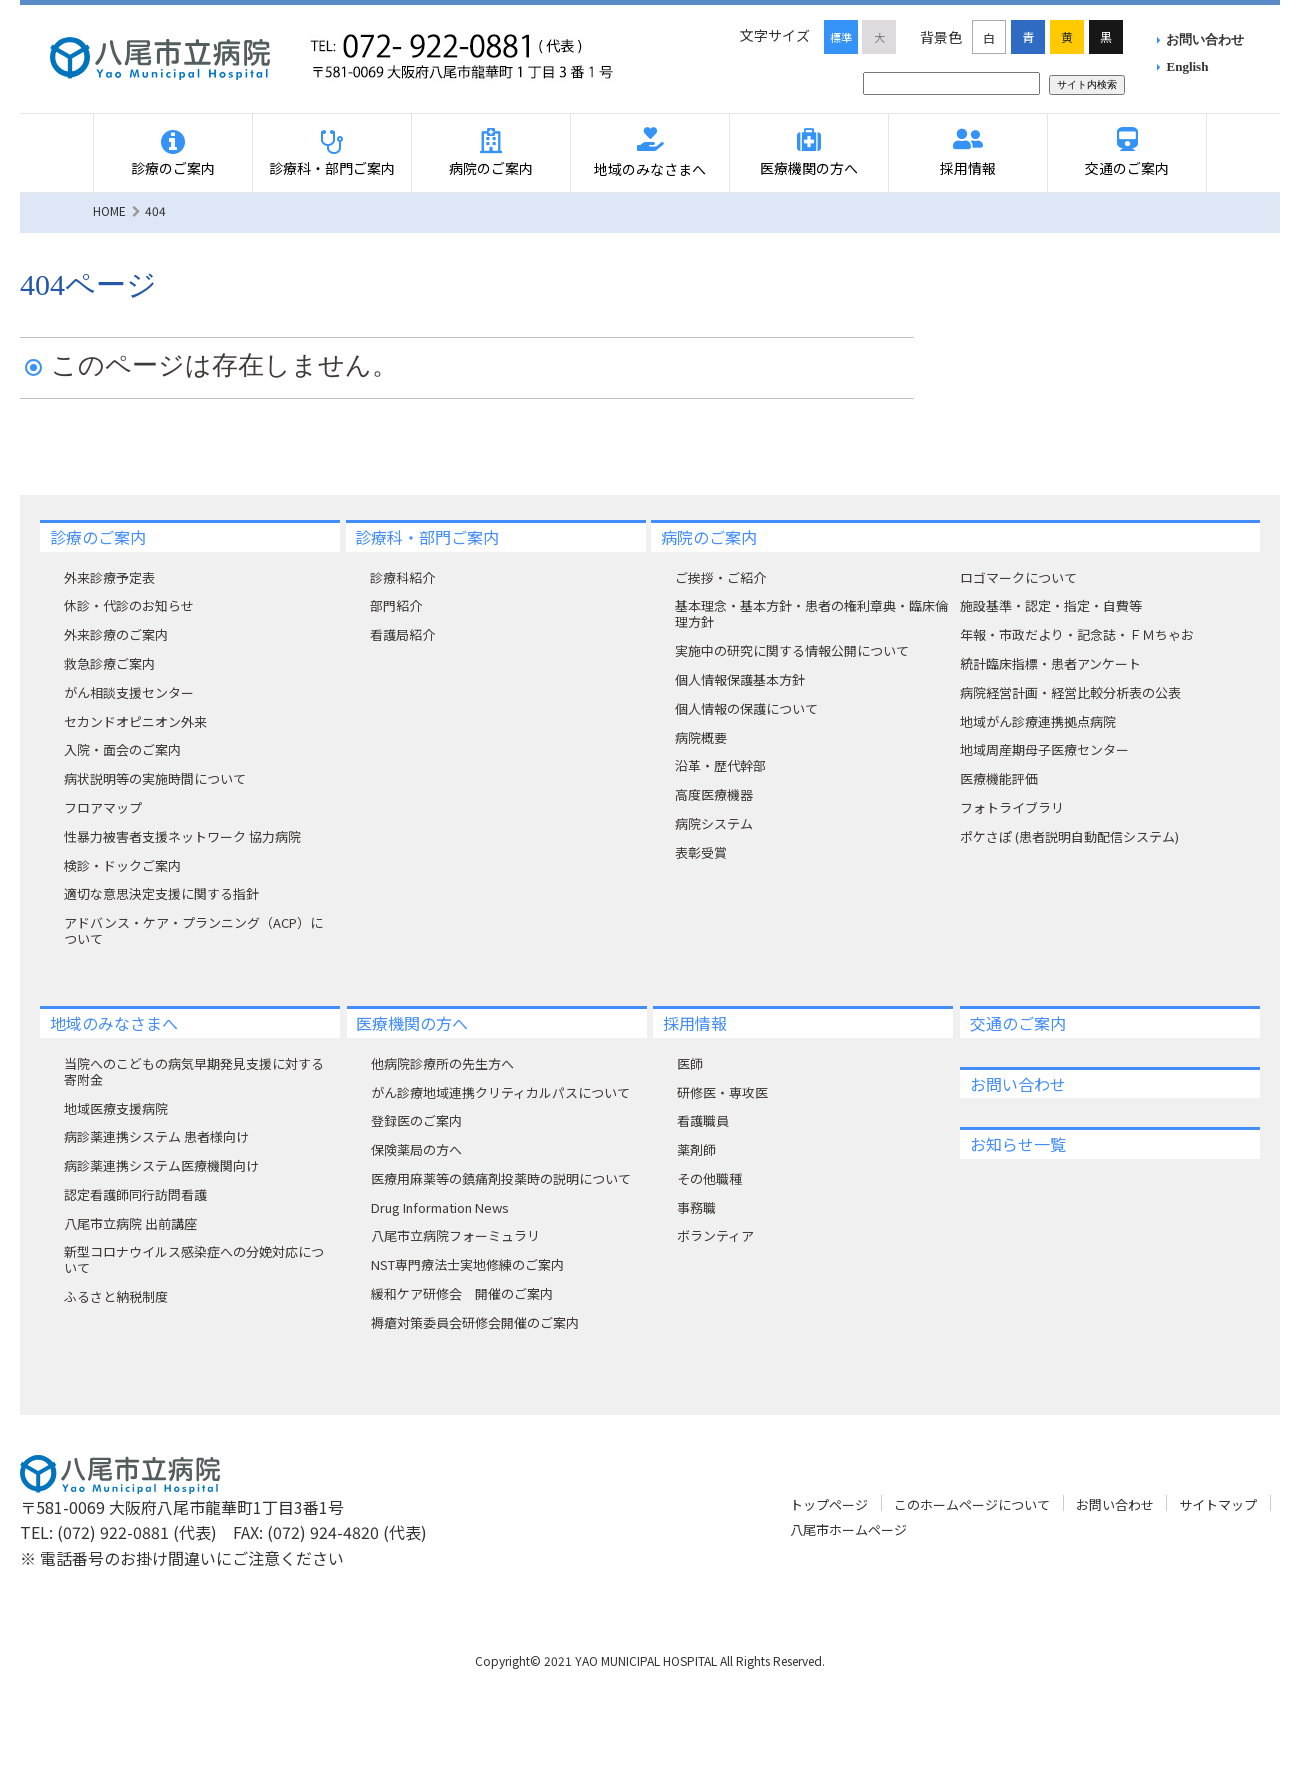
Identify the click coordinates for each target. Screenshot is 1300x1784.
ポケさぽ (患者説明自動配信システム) (1069, 836)
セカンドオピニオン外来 (135, 721)
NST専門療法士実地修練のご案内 (467, 1264)
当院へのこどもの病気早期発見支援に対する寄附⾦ (194, 1071)
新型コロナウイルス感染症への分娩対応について (194, 1259)
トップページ (829, 1504)
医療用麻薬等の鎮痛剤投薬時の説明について (501, 1178)
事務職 (696, 1207)
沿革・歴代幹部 (720, 765)
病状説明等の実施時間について (155, 778)
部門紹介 (396, 605)
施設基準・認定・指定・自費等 (1051, 605)
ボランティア (715, 1235)
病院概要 (701, 737)
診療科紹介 (402, 577)
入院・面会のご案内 (122, 749)
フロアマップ (103, 807)
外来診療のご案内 (116, 634)
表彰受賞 (701, 852)
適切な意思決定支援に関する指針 (161, 893)
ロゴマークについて (1018, 577)
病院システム (714, 823)
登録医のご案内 (416, 1120)
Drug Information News (440, 1207)
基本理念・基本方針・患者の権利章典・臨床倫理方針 (811, 613)
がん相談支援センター (129, 692)
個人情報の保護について (746, 708)
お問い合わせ (1205, 39)
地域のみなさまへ (650, 169)
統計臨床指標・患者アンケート (1050, 663)
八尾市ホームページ (848, 1529)
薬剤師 (696, 1149)
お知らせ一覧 (1018, 1144)
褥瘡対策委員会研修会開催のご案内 (475, 1322)
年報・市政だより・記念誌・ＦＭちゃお (1077, 634)
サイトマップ (1218, 1504)
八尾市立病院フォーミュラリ (455, 1235)
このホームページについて (972, 1504)
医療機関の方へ (809, 168)
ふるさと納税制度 (116, 1296)
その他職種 (709, 1178)
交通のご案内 (1127, 168)
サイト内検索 (1087, 84)
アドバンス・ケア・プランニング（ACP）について (193, 930)
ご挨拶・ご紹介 (720, 577)
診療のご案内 (173, 168)
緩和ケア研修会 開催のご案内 (462, 1293)
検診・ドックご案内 (122, 865)
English (1188, 66)
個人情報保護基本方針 (740, 679)
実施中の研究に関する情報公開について (792, 650)
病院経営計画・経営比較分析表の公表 (1070, 692)
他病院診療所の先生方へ (442, 1063)
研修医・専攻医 (722, 1092)
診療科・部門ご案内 (332, 168)
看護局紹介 (402, 634)
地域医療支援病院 (116, 1108)
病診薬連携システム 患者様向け (156, 1136)
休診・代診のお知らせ (129, 605)
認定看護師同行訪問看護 (135, 1194)
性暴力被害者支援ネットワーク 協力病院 (182, 836)
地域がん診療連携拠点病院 (1038, 721)
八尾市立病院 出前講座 (130, 1223)
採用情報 (968, 168)
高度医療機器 (714, 794)
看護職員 (703, 1120)
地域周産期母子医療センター (1044, 749)
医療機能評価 (999, 778)
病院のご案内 (491, 168)
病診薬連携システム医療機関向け (161, 1165)
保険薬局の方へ (416, 1149)
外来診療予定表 (109, 577)
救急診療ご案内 (109, 663)
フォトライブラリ (1012, 807)
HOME (109, 210)
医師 (690, 1063)
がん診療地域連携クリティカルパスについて (500, 1092)
